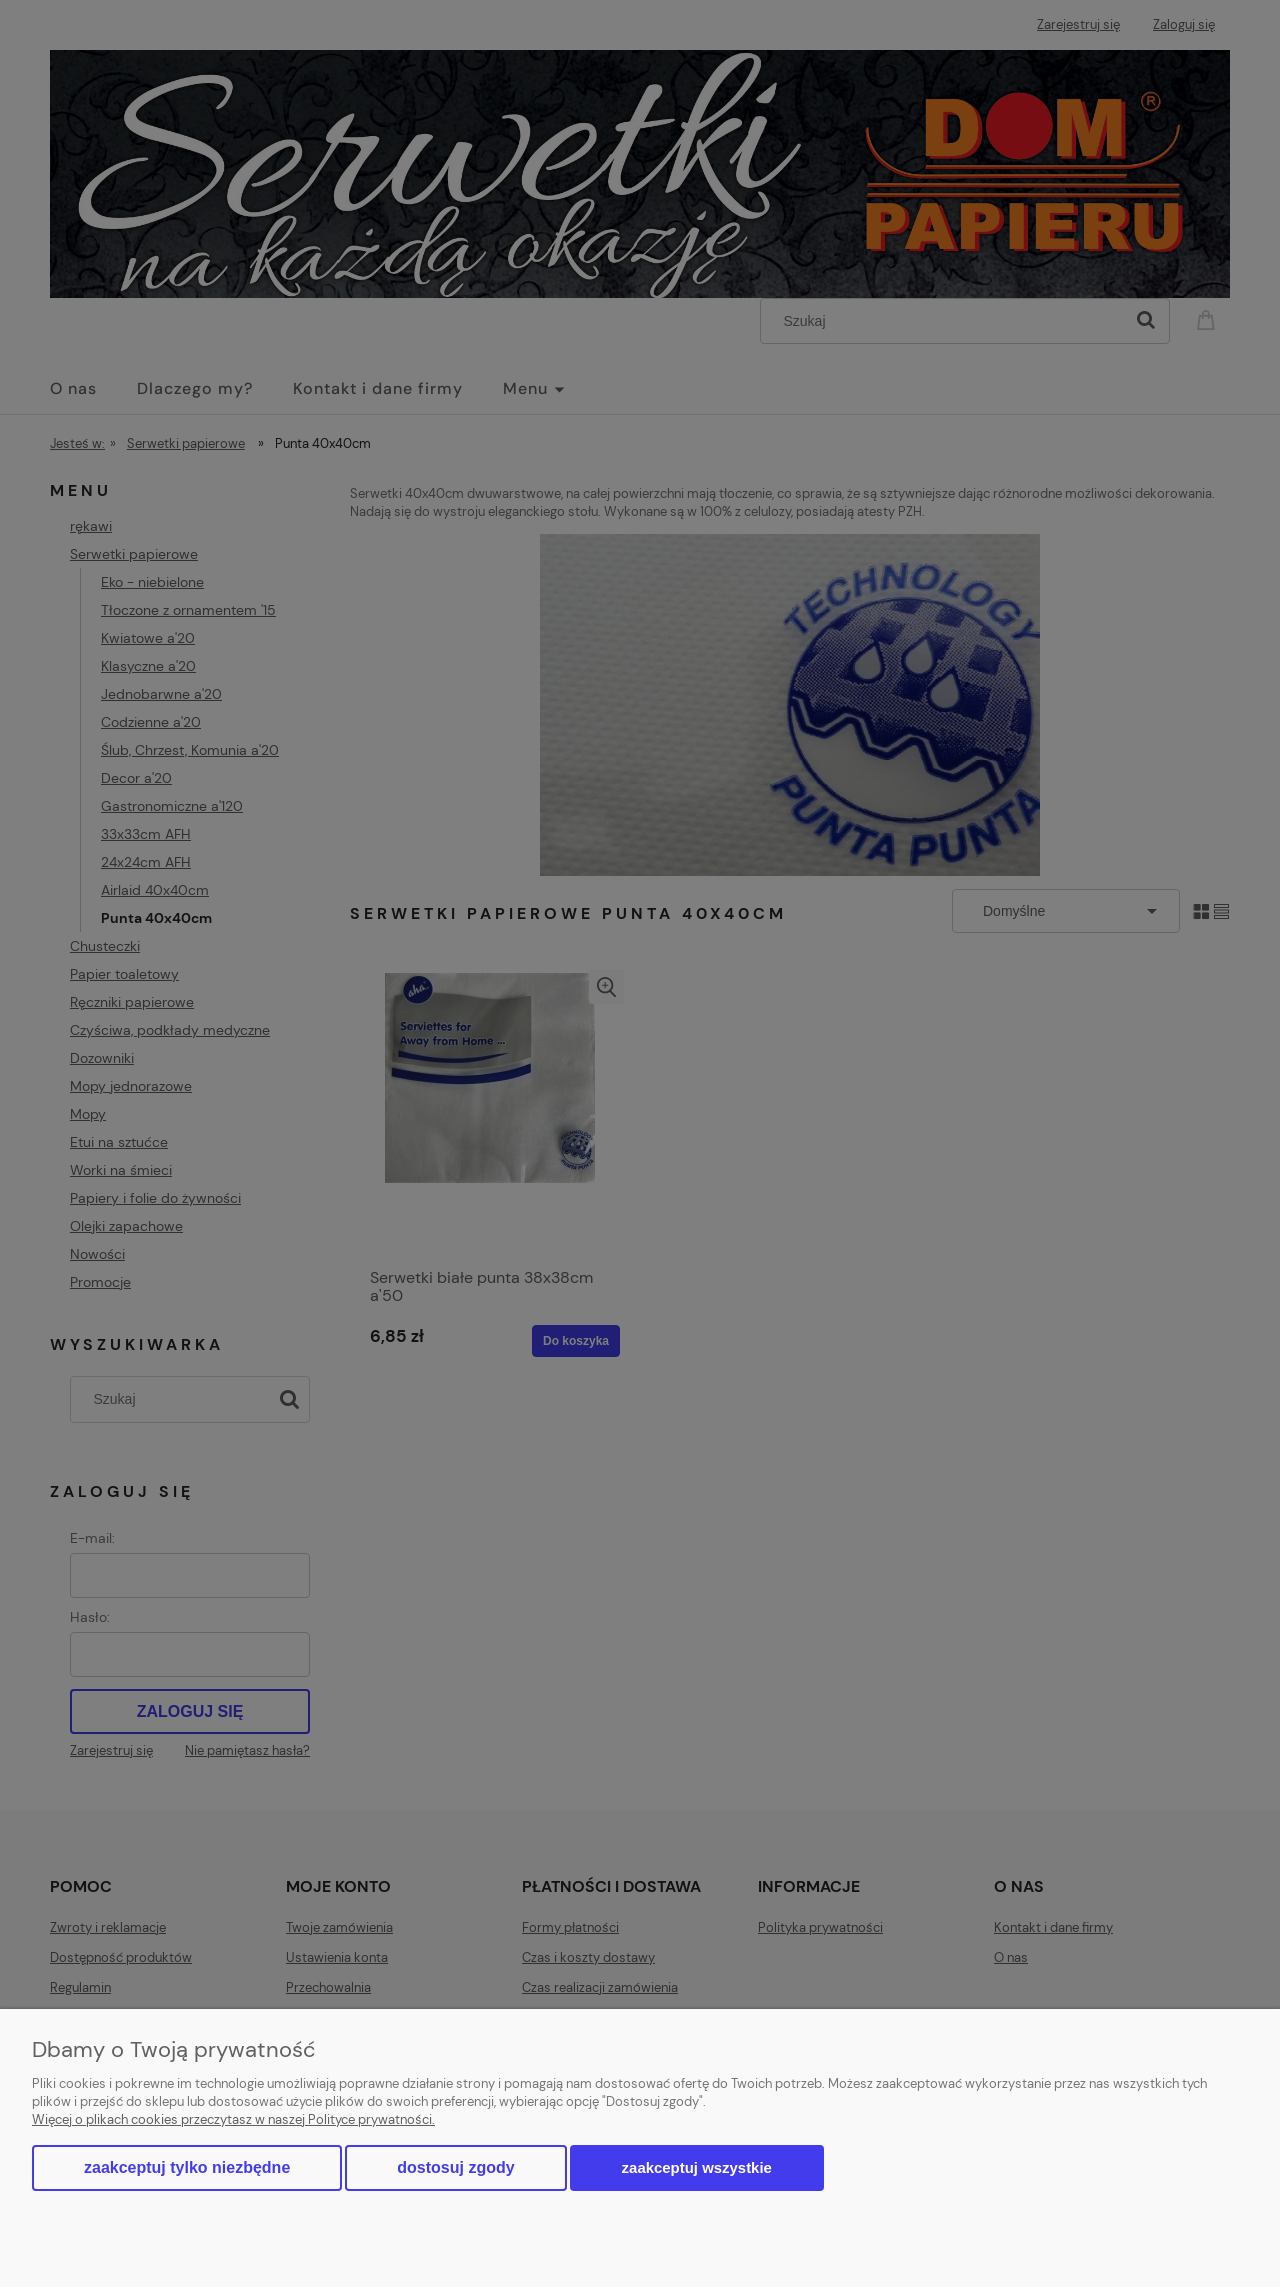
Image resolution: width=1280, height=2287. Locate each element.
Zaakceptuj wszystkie (697, 2167)
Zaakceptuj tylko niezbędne (187, 2167)
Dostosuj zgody (455, 2167)
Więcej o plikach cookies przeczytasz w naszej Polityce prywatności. (233, 2119)
